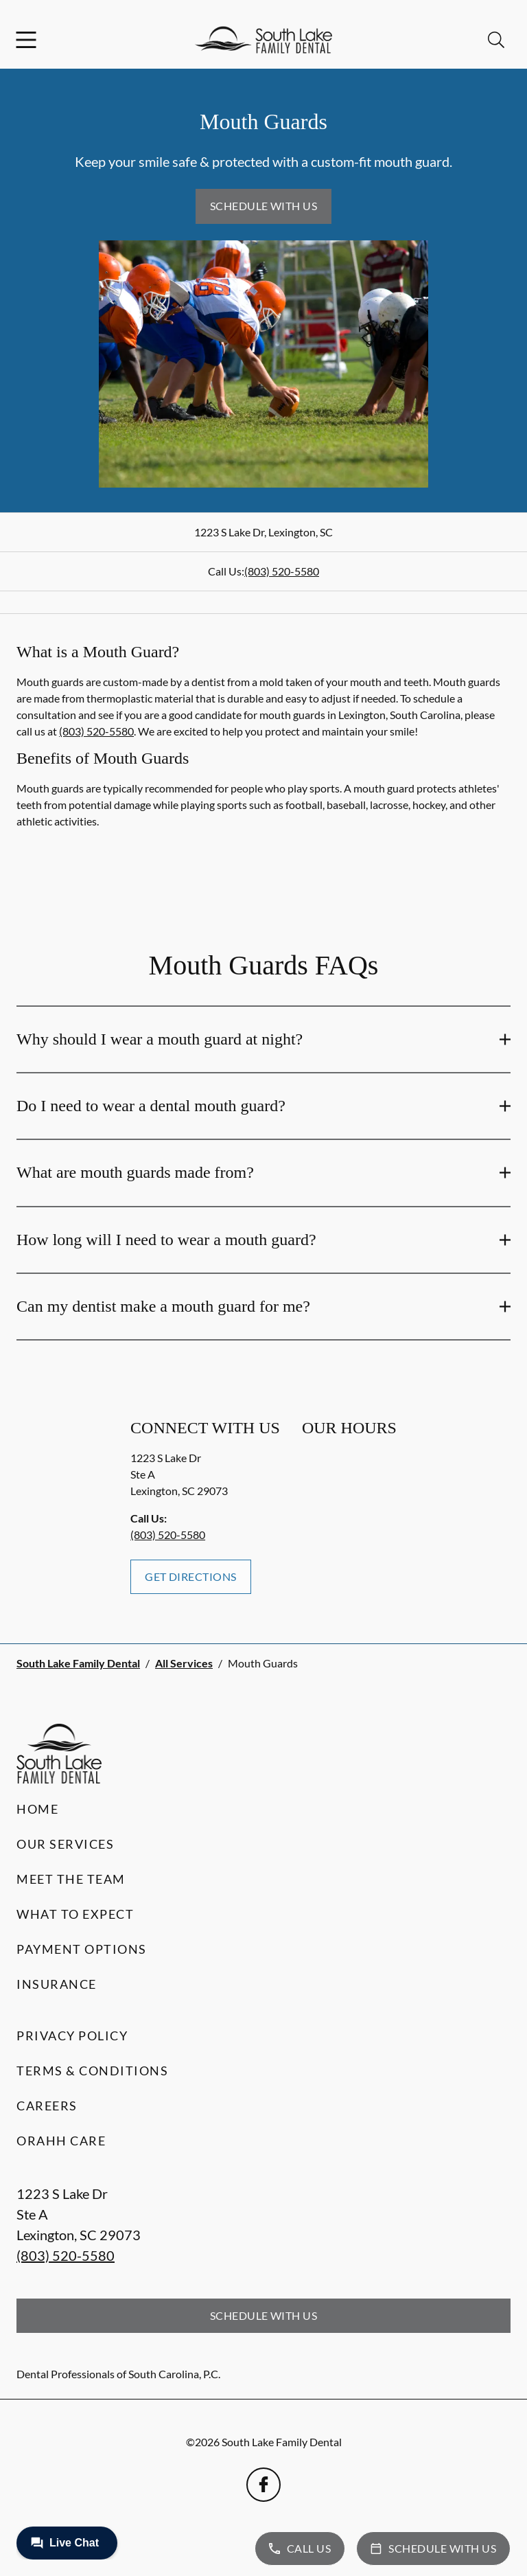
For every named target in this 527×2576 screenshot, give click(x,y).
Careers (47, 2105)
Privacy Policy (72, 2035)
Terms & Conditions (92, 2070)
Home (37, 1808)
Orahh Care (61, 2140)
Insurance (56, 1984)
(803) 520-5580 (281, 571)
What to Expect (75, 1914)
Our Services (65, 1843)
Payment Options (81, 1949)
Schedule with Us (264, 205)
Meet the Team (71, 1879)
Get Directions (191, 1576)
